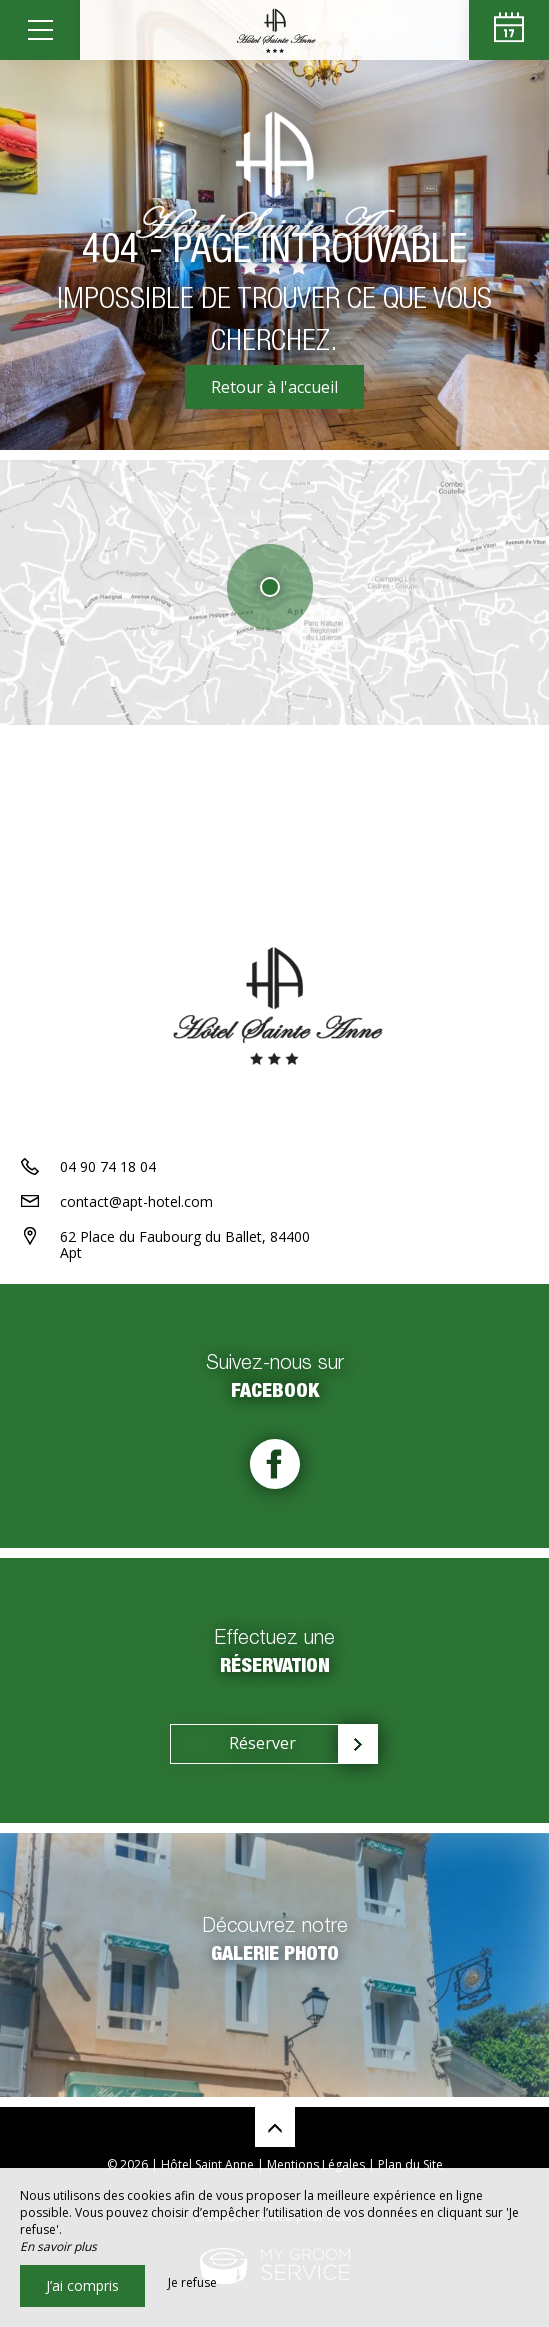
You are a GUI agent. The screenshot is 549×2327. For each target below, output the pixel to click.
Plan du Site (410, 2164)
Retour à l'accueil (274, 387)
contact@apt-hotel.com (136, 1201)
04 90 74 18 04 (108, 1166)
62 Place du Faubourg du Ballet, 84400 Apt (185, 1245)
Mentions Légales (316, 2164)
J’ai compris (82, 2285)
